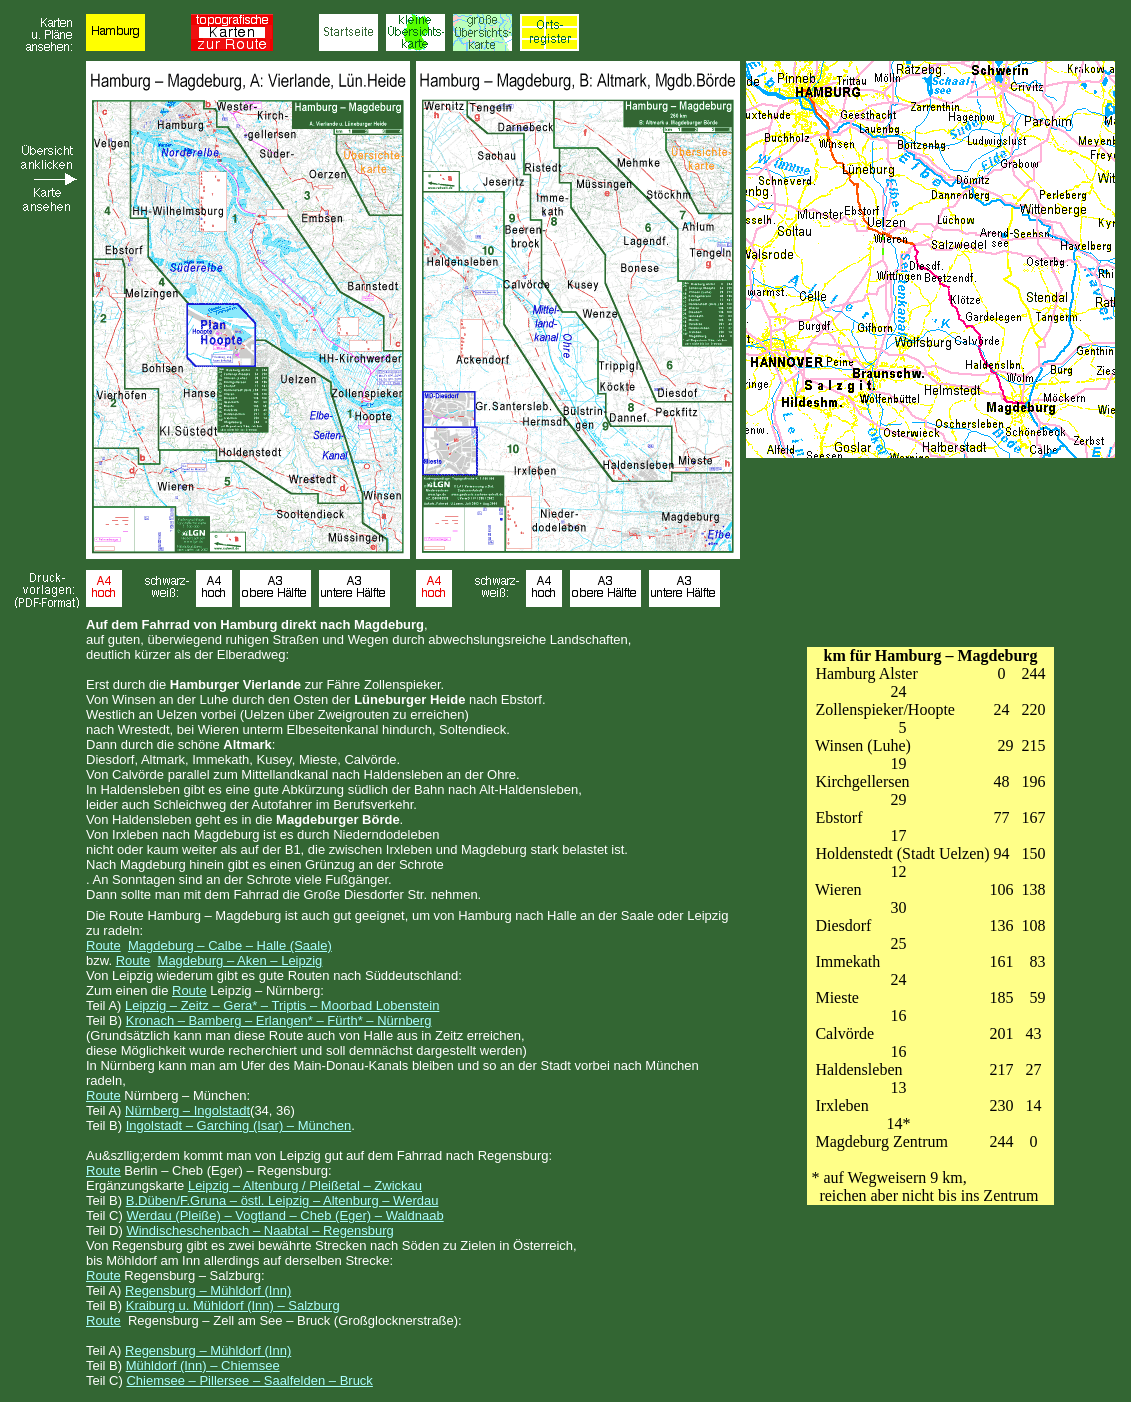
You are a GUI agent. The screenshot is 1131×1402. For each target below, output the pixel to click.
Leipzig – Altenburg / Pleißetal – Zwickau (305, 1185)
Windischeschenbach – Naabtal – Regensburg (259, 1230)
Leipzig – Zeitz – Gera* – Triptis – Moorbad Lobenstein (282, 1005)
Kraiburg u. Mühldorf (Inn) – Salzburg (233, 1305)
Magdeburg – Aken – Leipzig (240, 960)
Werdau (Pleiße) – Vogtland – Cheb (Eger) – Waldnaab (284, 1215)
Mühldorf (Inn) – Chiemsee (203, 1365)
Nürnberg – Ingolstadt (187, 1110)
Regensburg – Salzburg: (194, 1275)
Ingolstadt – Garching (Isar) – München (238, 1125)
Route (103, 945)
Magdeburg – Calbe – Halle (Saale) (230, 945)
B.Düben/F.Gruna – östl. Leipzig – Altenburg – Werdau (282, 1200)
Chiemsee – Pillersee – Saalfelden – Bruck (249, 1380)
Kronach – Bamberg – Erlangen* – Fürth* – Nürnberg (279, 1020)
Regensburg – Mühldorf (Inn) (208, 1290)
